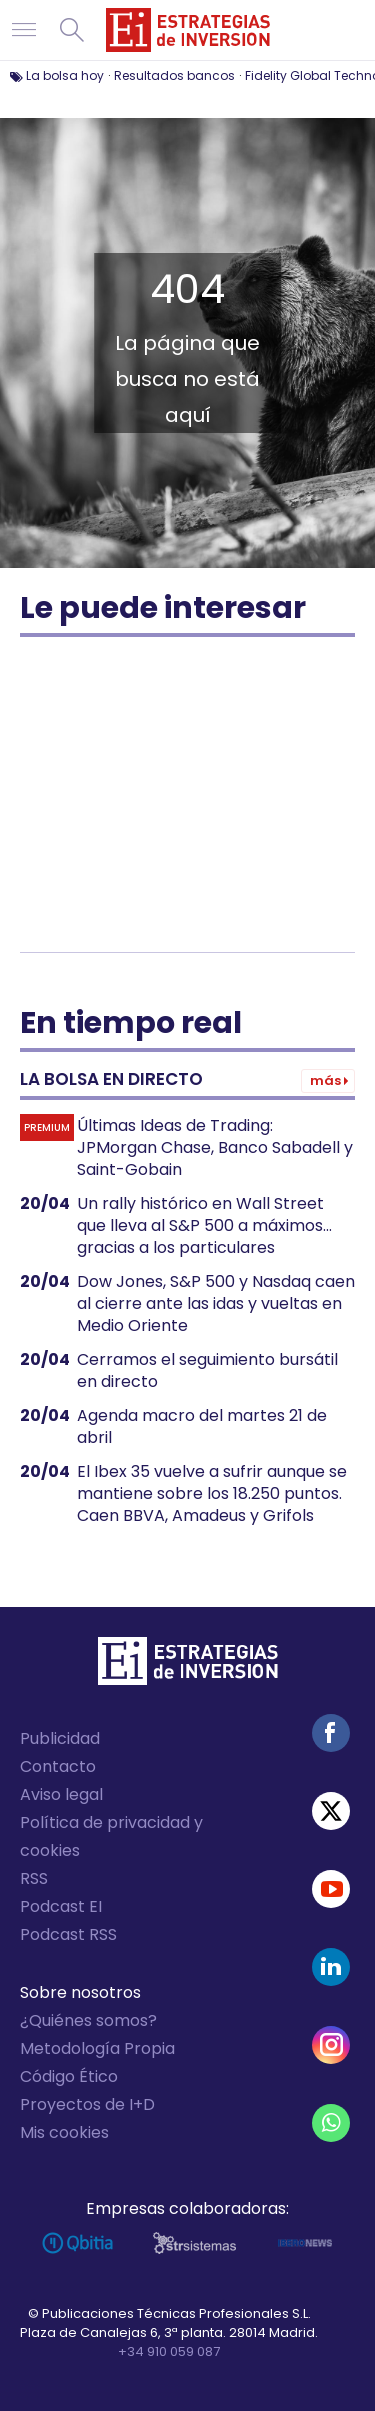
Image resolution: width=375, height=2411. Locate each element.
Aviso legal (61, 1794)
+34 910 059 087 (169, 2351)
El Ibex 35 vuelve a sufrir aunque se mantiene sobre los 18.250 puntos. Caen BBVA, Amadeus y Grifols (212, 1494)
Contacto (58, 1766)
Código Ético (69, 2076)
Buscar (72, 30)
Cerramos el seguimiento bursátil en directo (207, 1371)
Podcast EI (61, 1906)
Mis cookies (64, 2132)
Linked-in (331, 1967)
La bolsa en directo (111, 1079)
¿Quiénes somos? (88, 2020)
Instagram (331, 2045)
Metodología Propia (97, 2048)
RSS (34, 1878)
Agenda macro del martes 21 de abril (202, 1427)
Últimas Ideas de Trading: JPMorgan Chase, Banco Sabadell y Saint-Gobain (215, 1148)
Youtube (331, 1889)
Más (325, 1080)
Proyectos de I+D (87, 2104)
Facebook (331, 1733)
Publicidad (60, 1738)
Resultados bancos (174, 75)
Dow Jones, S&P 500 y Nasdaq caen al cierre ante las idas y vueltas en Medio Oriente (216, 1304)
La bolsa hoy (65, 75)
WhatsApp (331, 2123)
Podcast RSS (68, 1934)
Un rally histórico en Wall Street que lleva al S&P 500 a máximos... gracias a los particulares (204, 1226)
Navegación (24, 30)
